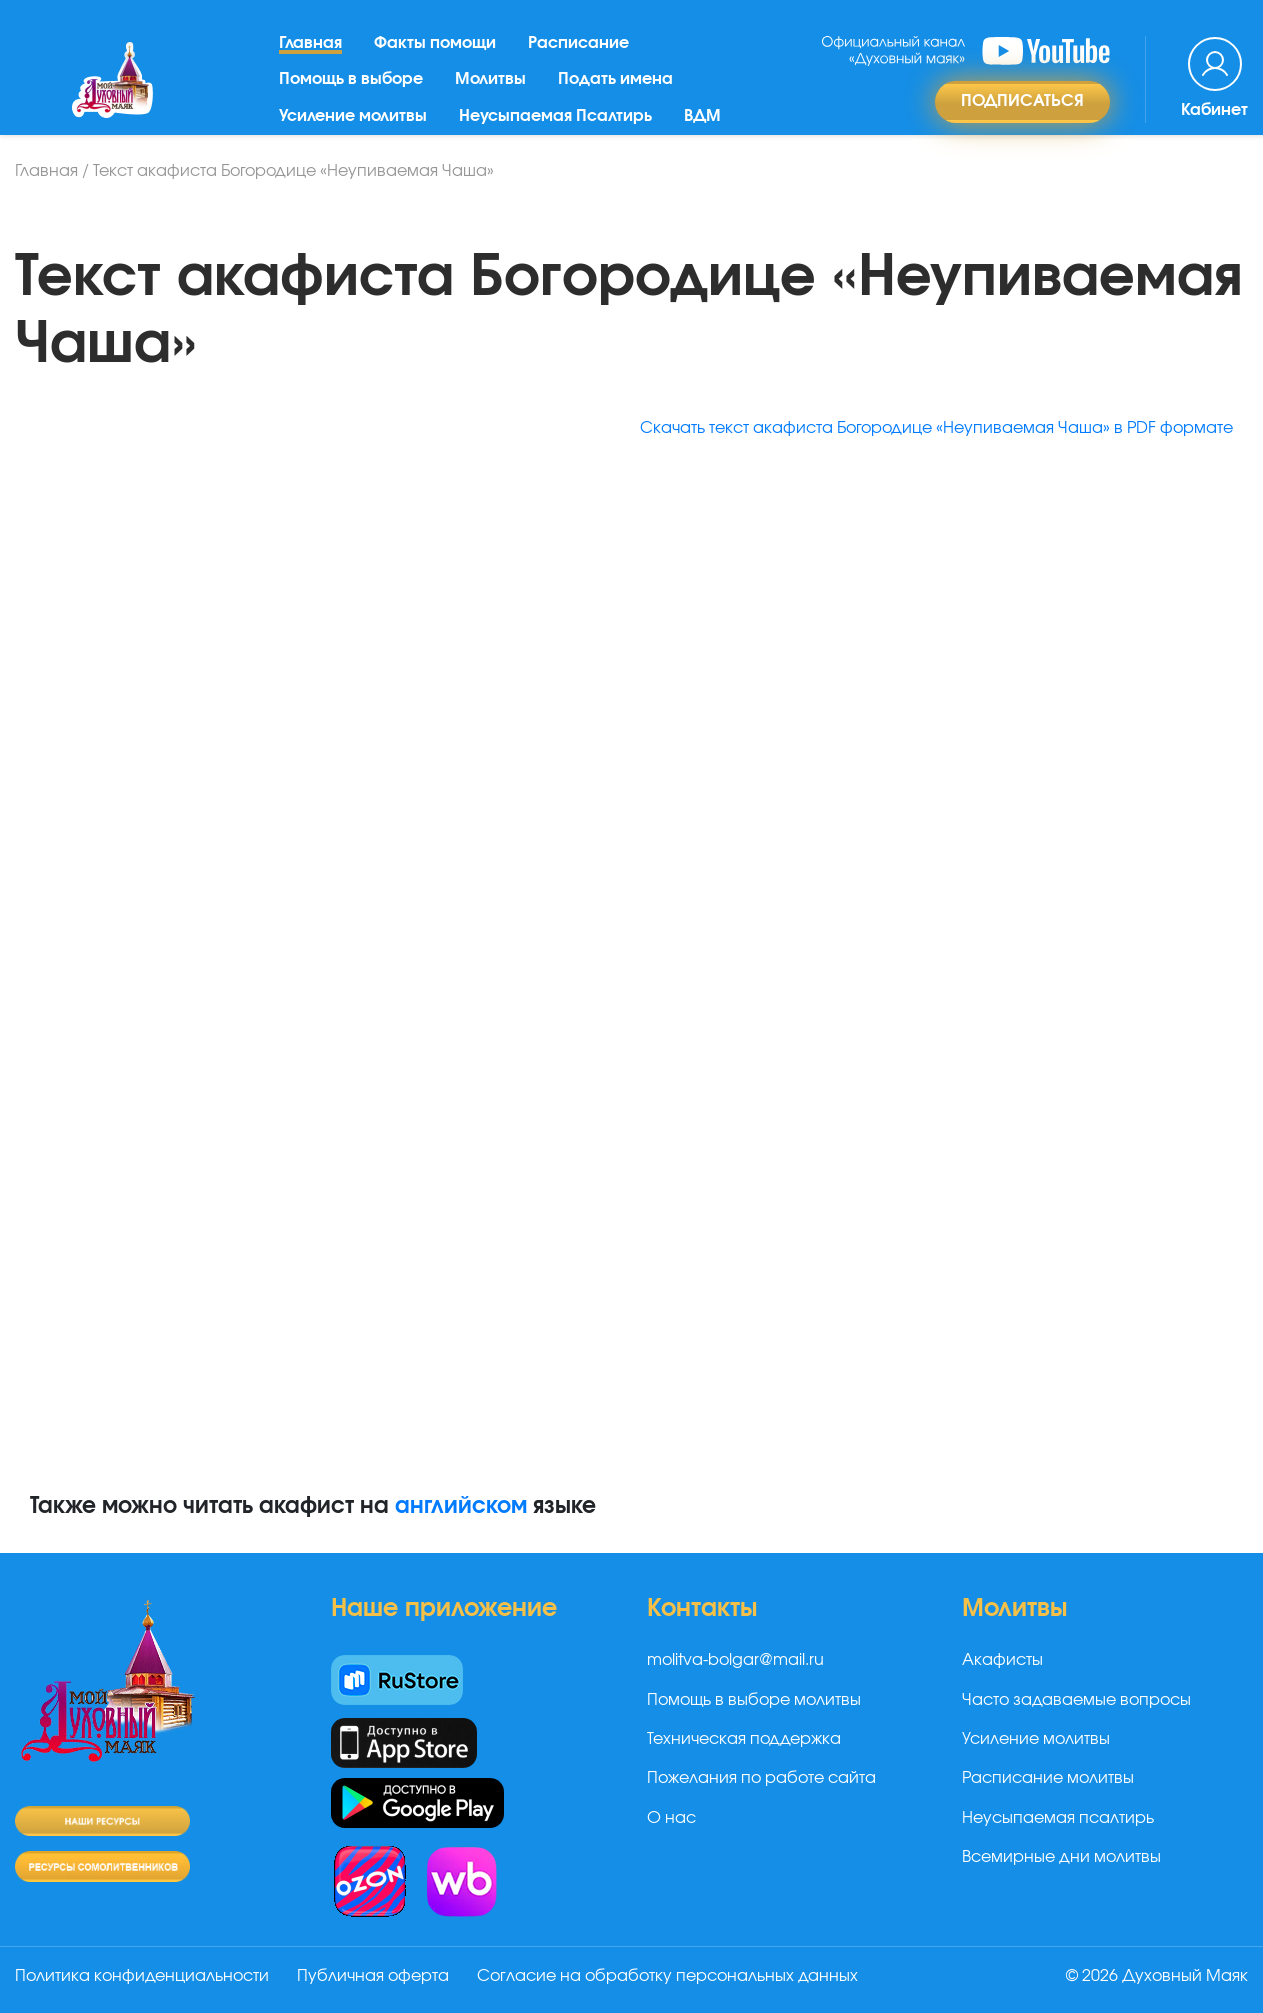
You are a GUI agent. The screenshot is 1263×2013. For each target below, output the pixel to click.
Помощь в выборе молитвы (754, 1700)
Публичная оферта (373, 1976)
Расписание (578, 43)
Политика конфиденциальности (142, 1976)
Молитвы (490, 79)
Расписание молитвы (1048, 1778)
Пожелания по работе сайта (761, 1778)
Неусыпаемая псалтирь (1058, 1818)
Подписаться (1022, 101)
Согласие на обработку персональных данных (667, 1976)
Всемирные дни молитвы (1061, 1857)
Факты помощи (435, 43)
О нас (671, 1818)
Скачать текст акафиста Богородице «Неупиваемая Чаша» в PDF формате (936, 428)
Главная (310, 43)
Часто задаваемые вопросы (1076, 1700)
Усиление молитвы (353, 116)
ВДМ (702, 116)
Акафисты (1002, 1660)
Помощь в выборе (351, 79)
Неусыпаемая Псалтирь (555, 116)
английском (461, 1506)
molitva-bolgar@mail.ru (735, 1660)
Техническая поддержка (744, 1739)
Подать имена (615, 79)
